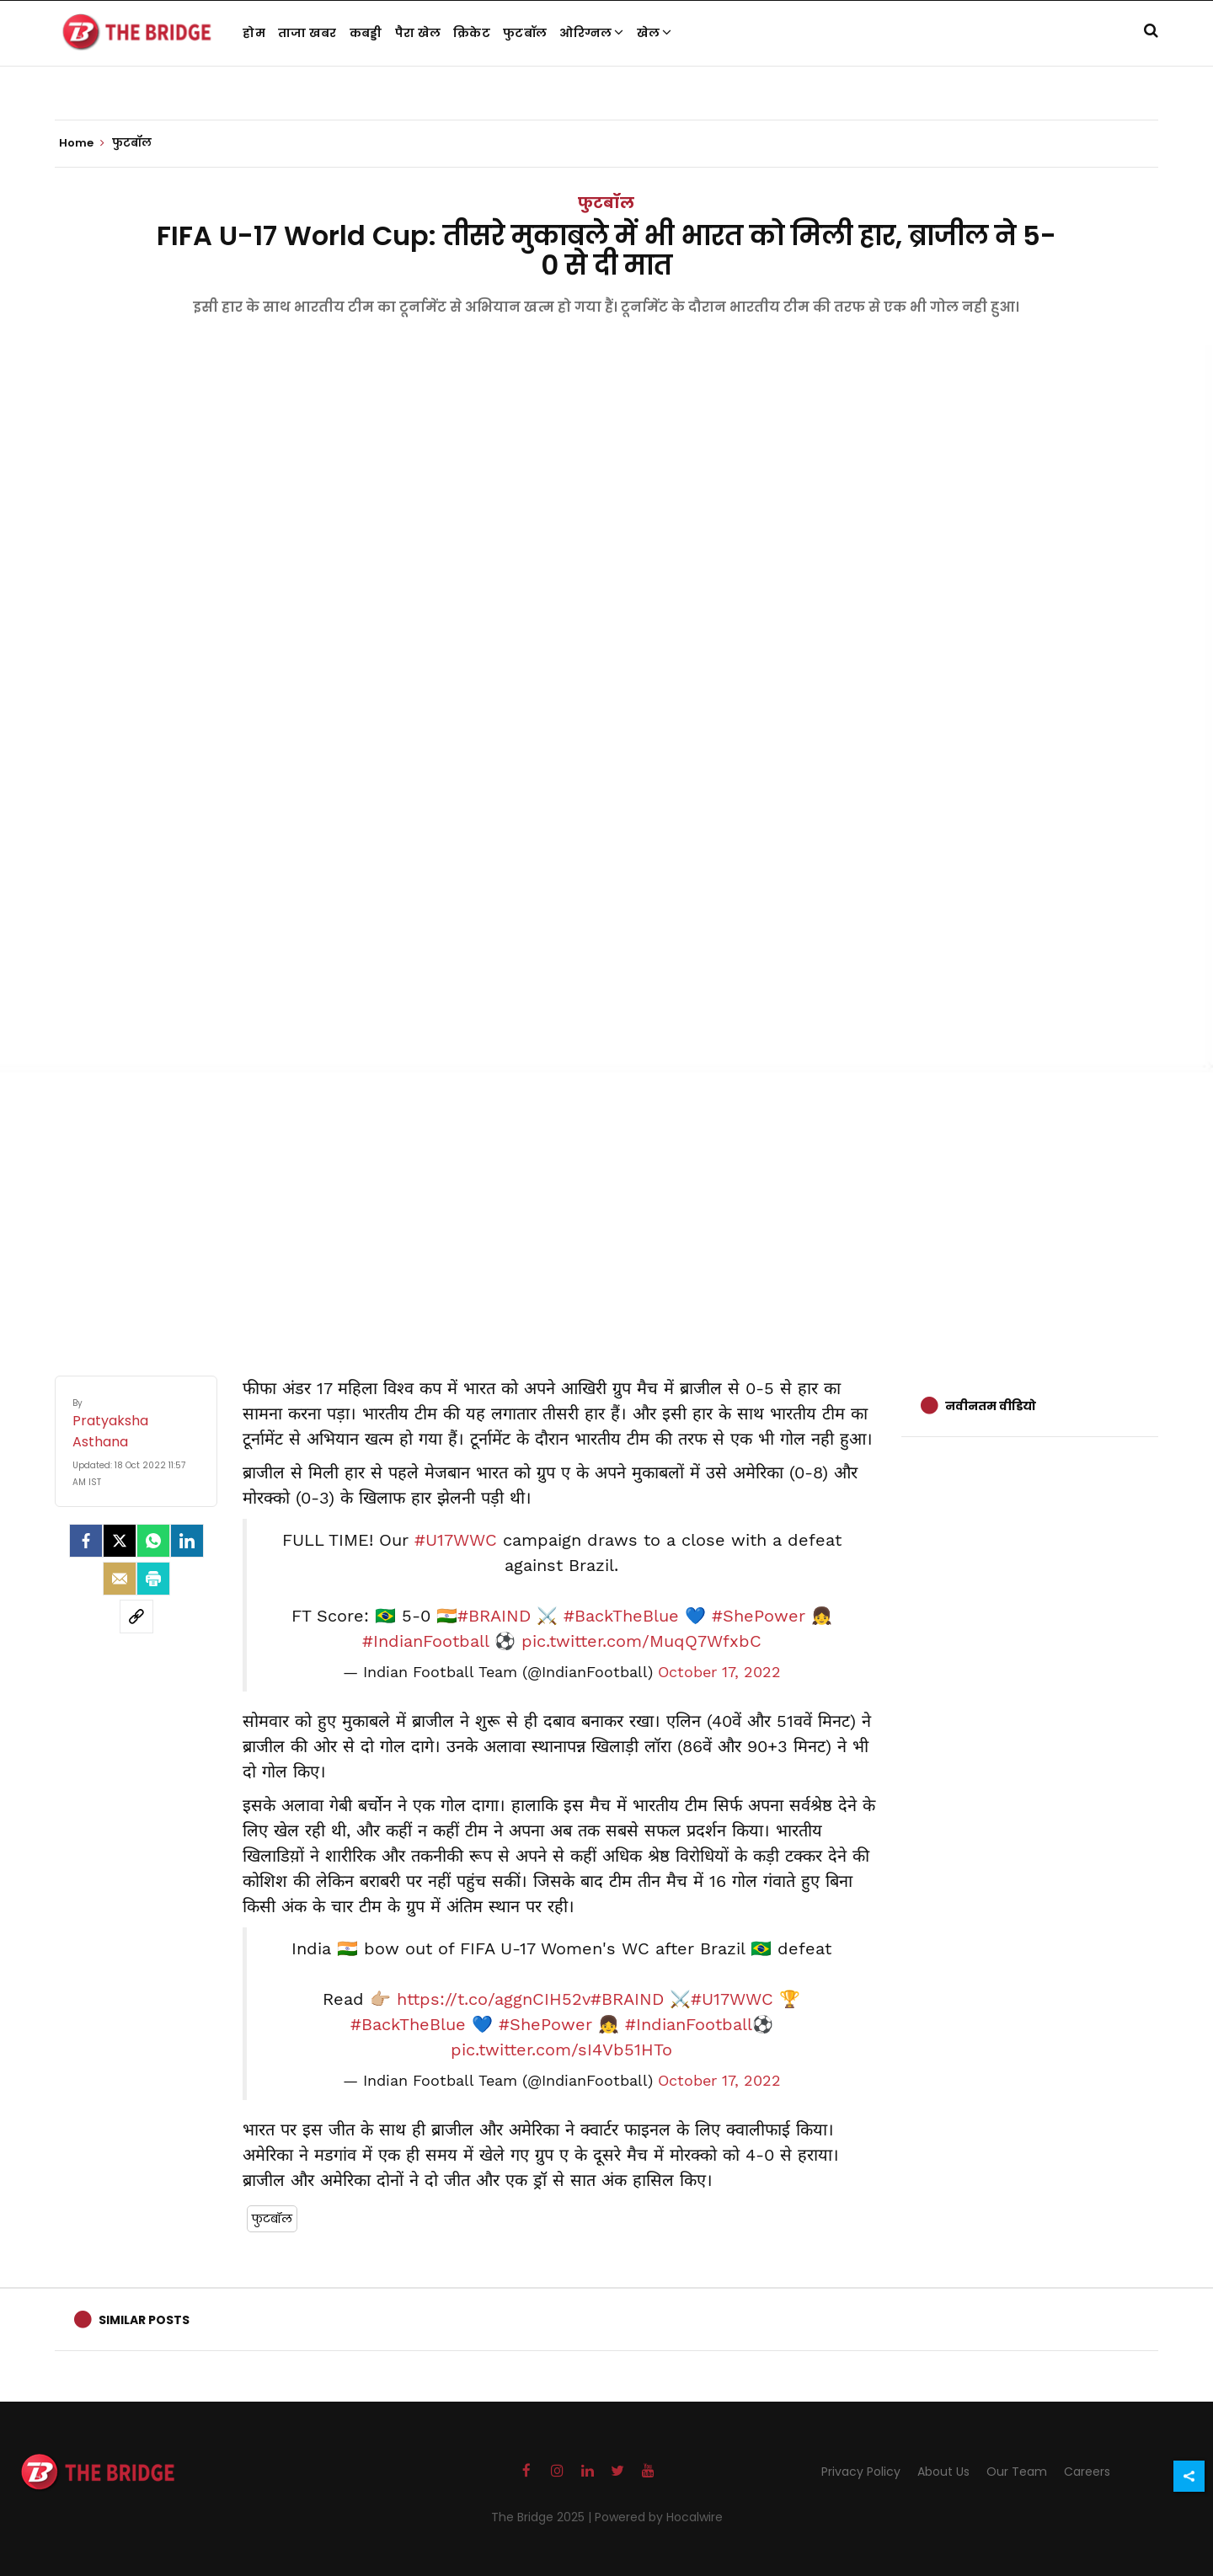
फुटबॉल (525, 32)
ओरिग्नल (591, 32)
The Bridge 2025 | (543, 2517)
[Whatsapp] (153, 1541)
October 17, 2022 (719, 1672)
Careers (1087, 2471)
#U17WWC (455, 1540)
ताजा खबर (307, 32)
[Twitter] (119, 1541)
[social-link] (136, 1616)
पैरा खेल (418, 32)
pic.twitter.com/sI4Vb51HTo (561, 2049)
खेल (654, 32)
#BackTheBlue (621, 1616)
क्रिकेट (471, 32)
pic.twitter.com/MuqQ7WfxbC (641, 1641)
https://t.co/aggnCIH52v (493, 1999)
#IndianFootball (425, 1641)
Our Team (1016, 2471)
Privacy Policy (860, 2471)
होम (254, 32)
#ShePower (758, 1616)
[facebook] (86, 1541)
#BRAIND (494, 1616)
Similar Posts (144, 2319)
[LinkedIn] (187, 1541)
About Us (943, 2471)
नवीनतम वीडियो (990, 1406)
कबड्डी (366, 32)
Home (81, 143)
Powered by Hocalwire (659, 2517)
